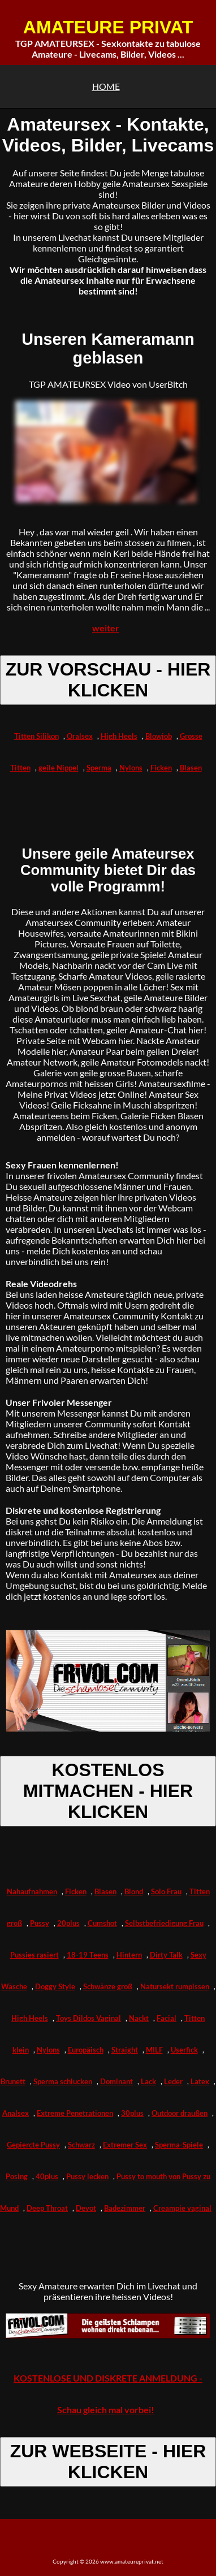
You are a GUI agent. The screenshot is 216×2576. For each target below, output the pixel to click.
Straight (124, 2049)
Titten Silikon (36, 736)
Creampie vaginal (182, 2208)
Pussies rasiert (34, 1954)
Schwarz (81, 2144)
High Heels (119, 736)
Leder (173, 2081)
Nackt (139, 2018)
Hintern (129, 1954)
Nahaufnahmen (32, 1891)
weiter (105, 627)
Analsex (15, 2113)
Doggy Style (55, 1986)
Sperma (99, 767)
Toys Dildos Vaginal (88, 2018)
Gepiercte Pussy (33, 2144)
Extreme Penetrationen (75, 2113)
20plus (68, 1923)
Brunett (13, 2081)
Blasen (191, 767)
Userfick (184, 2049)
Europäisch (85, 2049)
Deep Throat (47, 2208)
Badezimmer (124, 2208)
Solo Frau (166, 1891)
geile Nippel (58, 767)
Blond (133, 1891)
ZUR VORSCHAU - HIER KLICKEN (108, 679)
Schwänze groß (107, 1986)
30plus (132, 2113)
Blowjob (158, 736)
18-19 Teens (88, 1954)
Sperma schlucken (62, 2081)
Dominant (116, 2081)
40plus (47, 2176)
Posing (17, 2176)
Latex (200, 2081)
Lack (148, 2081)
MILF (154, 2049)
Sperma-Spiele (179, 2144)
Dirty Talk (166, 1954)
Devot (86, 2208)
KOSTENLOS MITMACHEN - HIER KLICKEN (108, 1791)
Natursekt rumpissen (174, 1986)
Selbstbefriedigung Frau (164, 1923)
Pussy (39, 1923)
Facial (166, 2018)
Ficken (161, 767)
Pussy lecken (87, 2176)
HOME (106, 86)
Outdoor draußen (180, 2113)
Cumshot (102, 1923)
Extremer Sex (125, 2144)
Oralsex (80, 736)
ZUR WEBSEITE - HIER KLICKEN (108, 2461)
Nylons (130, 767)
